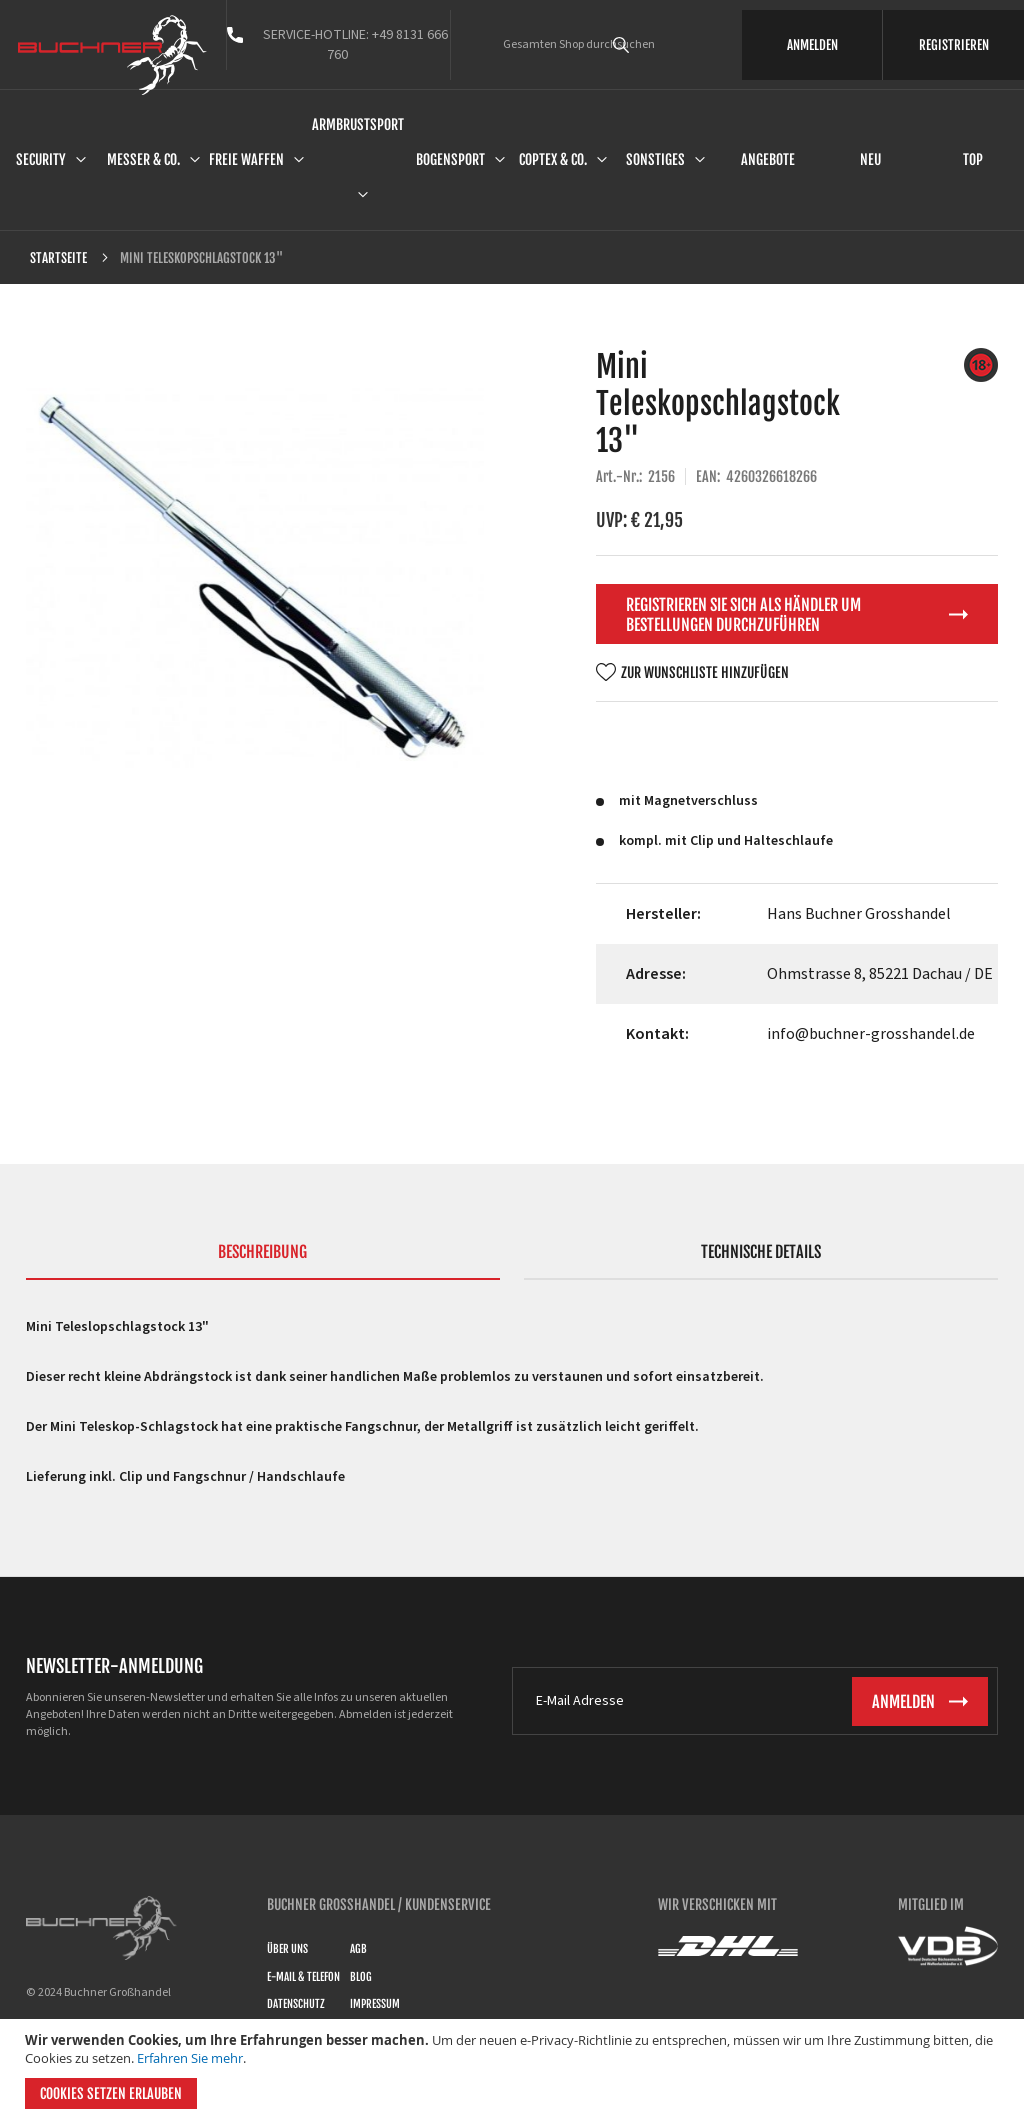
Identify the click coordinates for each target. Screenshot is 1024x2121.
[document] (514, 2070)
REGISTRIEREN (954, 45)
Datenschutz (296, 2004)
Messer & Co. (143, 159)
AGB (358, 1949)
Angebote (768, 159)
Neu (870, 159)
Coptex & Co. (553, 159)
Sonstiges (655, 159)
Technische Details (761, 1252)
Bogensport (450, 159)
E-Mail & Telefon (303, 1977)
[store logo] (112, 55)
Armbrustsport (358, 124)
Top (973, 159)
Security (41, 159)
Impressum (375, 2004)
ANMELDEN (812, 45)
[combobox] (649, 45)
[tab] (263, 1261)
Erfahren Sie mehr (190, 2058)
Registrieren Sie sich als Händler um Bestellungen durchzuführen (743, 615)
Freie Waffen (246, 159)
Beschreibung (262, 1252)
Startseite (58, 258)
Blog (361, 1977)
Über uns (287, 1949)
